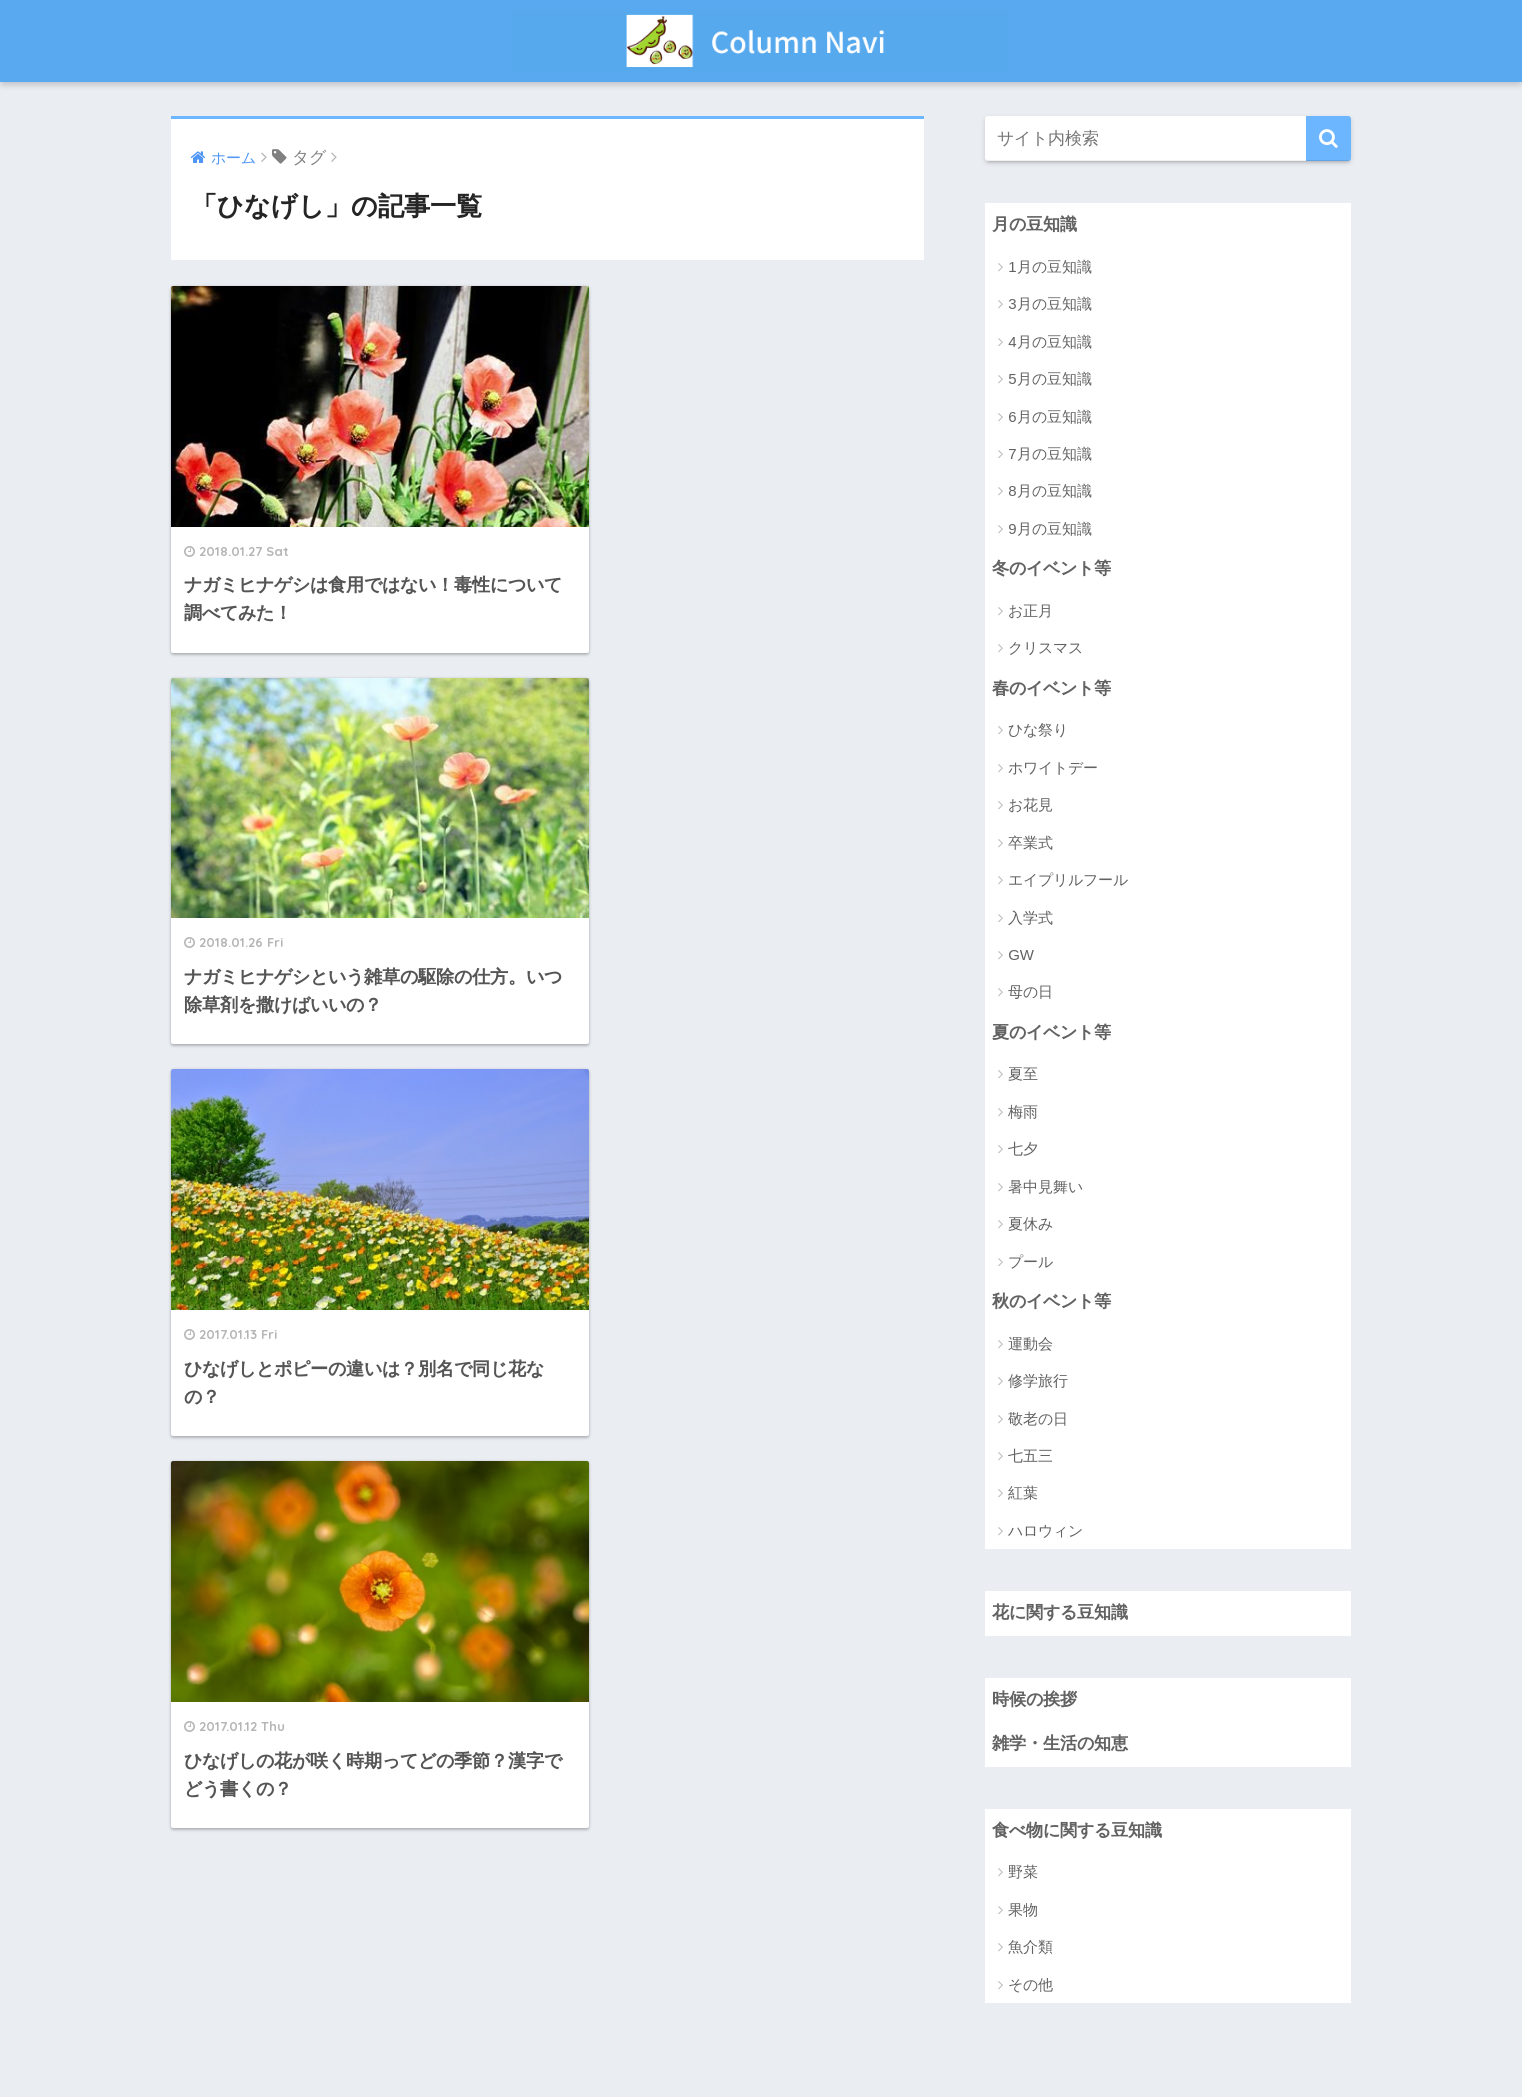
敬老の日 (1038, 1418)
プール (1030, 1261)
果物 (1023, 1910)
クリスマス (1045, 648)
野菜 (1023, 1872)
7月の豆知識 (1049, 453)
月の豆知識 (1034, 224)
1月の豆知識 (1049, 266)
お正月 (1030, 610)
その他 (1030, 1985)
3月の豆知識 (1049, 303)
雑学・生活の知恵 (1060, 1744)
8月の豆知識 (1049, 491)
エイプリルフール (1068, 879)
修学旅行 (1038, 1381)
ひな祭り (1038, 730)
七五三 (1030, 1456)
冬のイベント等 (1051, 568)
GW (1021, 954)
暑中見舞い (1045, 1186)
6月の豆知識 (1049, 416)
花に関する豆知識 (1060, 1613)
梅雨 (1023, 1111)
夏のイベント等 (1051, 1032)
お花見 (1030, 805)
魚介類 (1030, 1947)
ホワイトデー (1053, 767)
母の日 (1030, 992)
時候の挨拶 (1034, 1699)
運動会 (1030, 1343)
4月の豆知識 (1049, 341)
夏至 (1023, 1074)
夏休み (1030, 1224)
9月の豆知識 (1049, 528)
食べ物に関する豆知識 (1077, 1831)
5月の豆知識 (1049, 378)
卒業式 (1030, 842)
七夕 (1023, 1149)
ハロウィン (1045, 1530)
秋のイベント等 (1051, 1301)
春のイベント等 (1051, 688)
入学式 (1030, 917)
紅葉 (1023, 1493)
